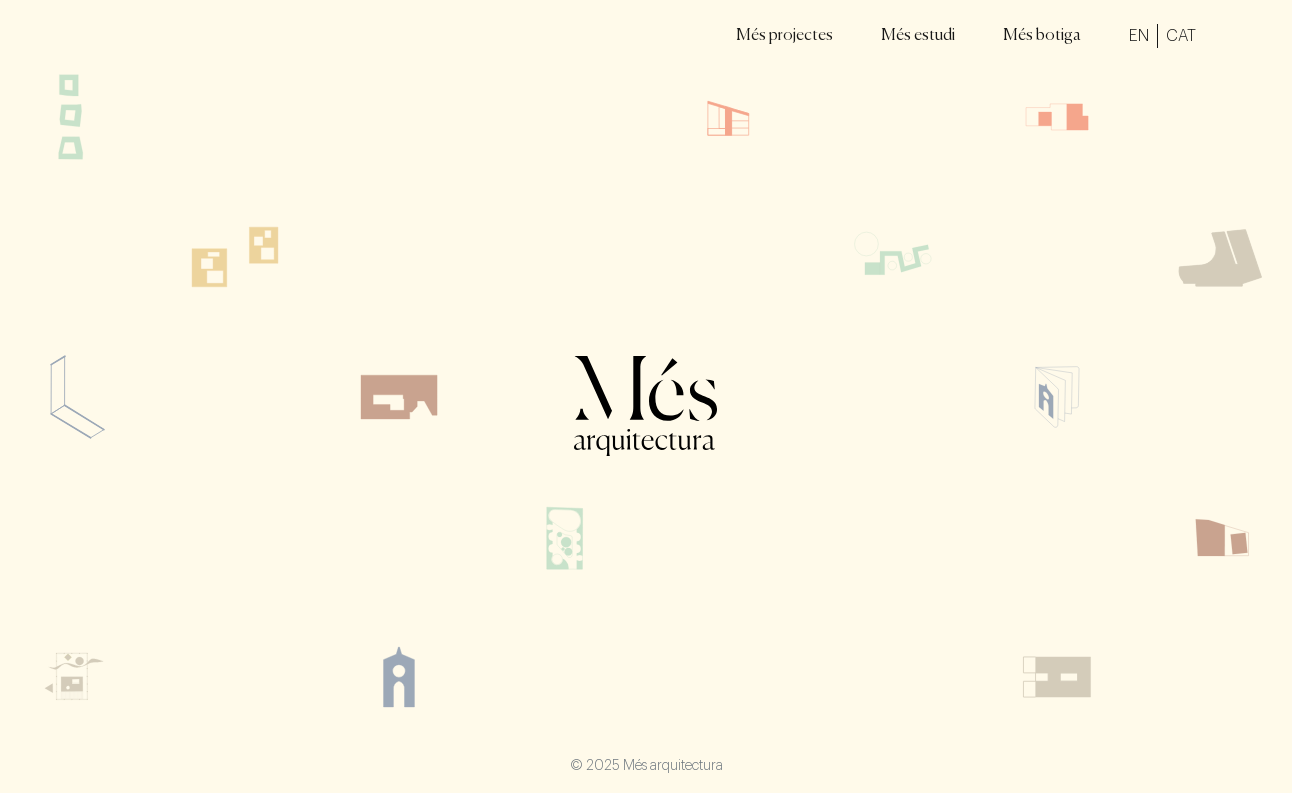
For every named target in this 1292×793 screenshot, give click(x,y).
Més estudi (918, 36)
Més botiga (1042, 36)
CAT (1181, 36)
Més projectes (784, 36)
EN (1139, 36)
